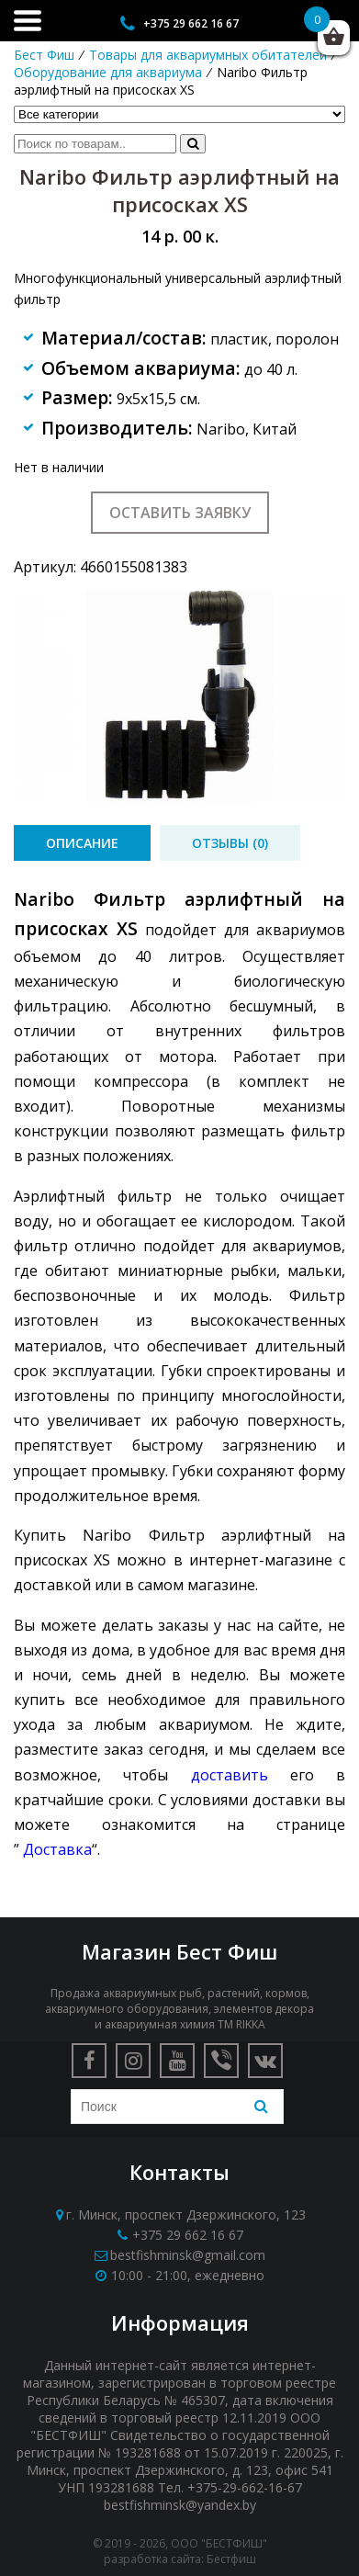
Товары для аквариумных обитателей (208, 54)
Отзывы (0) (230, 843)
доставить (229, 1775)
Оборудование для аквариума (108, 72)
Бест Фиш (44, 54)
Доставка (57, 1849)
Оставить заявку (180, 513)
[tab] (82, 843)
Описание (82, 843)
